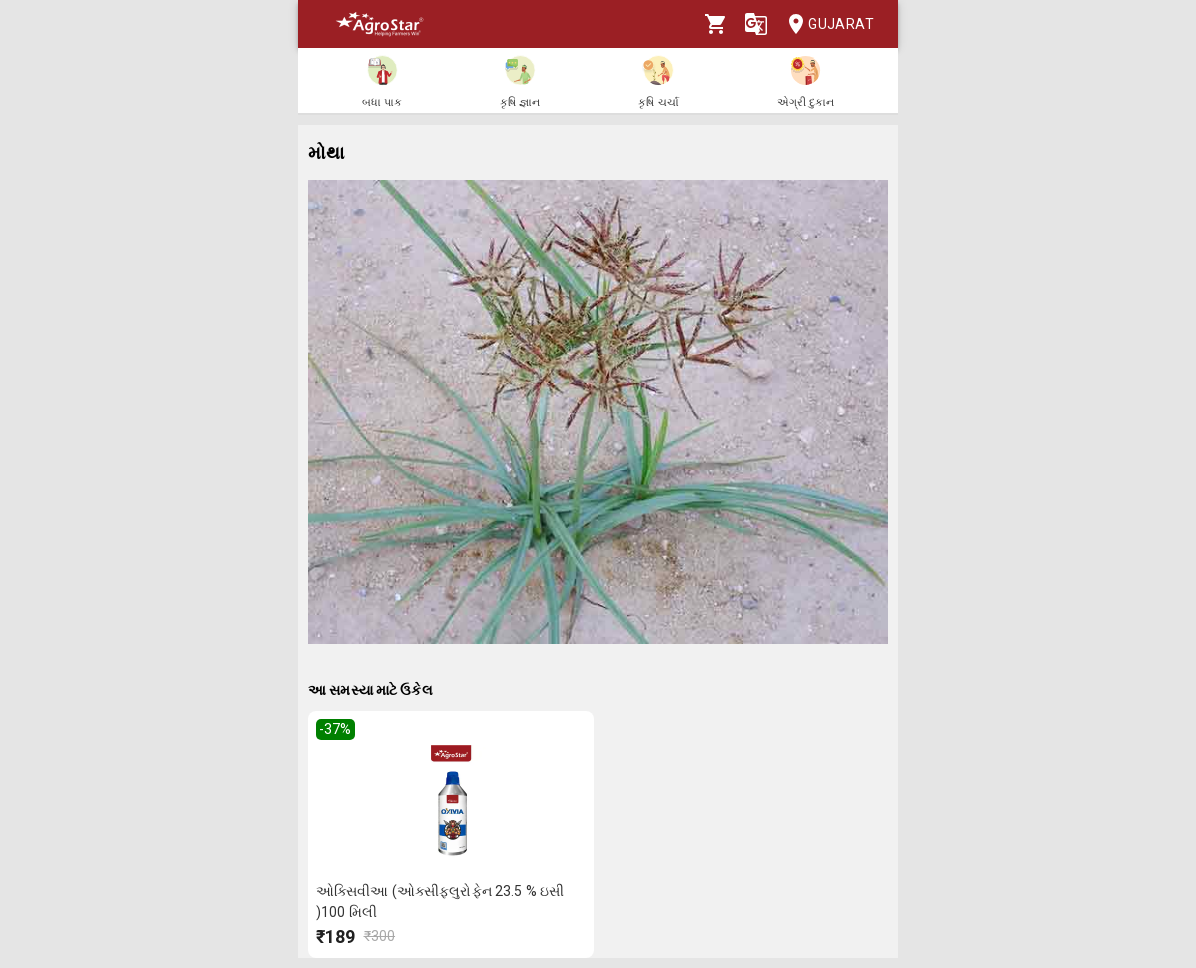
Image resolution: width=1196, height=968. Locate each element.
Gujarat (825, 24)
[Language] (756, 24)
